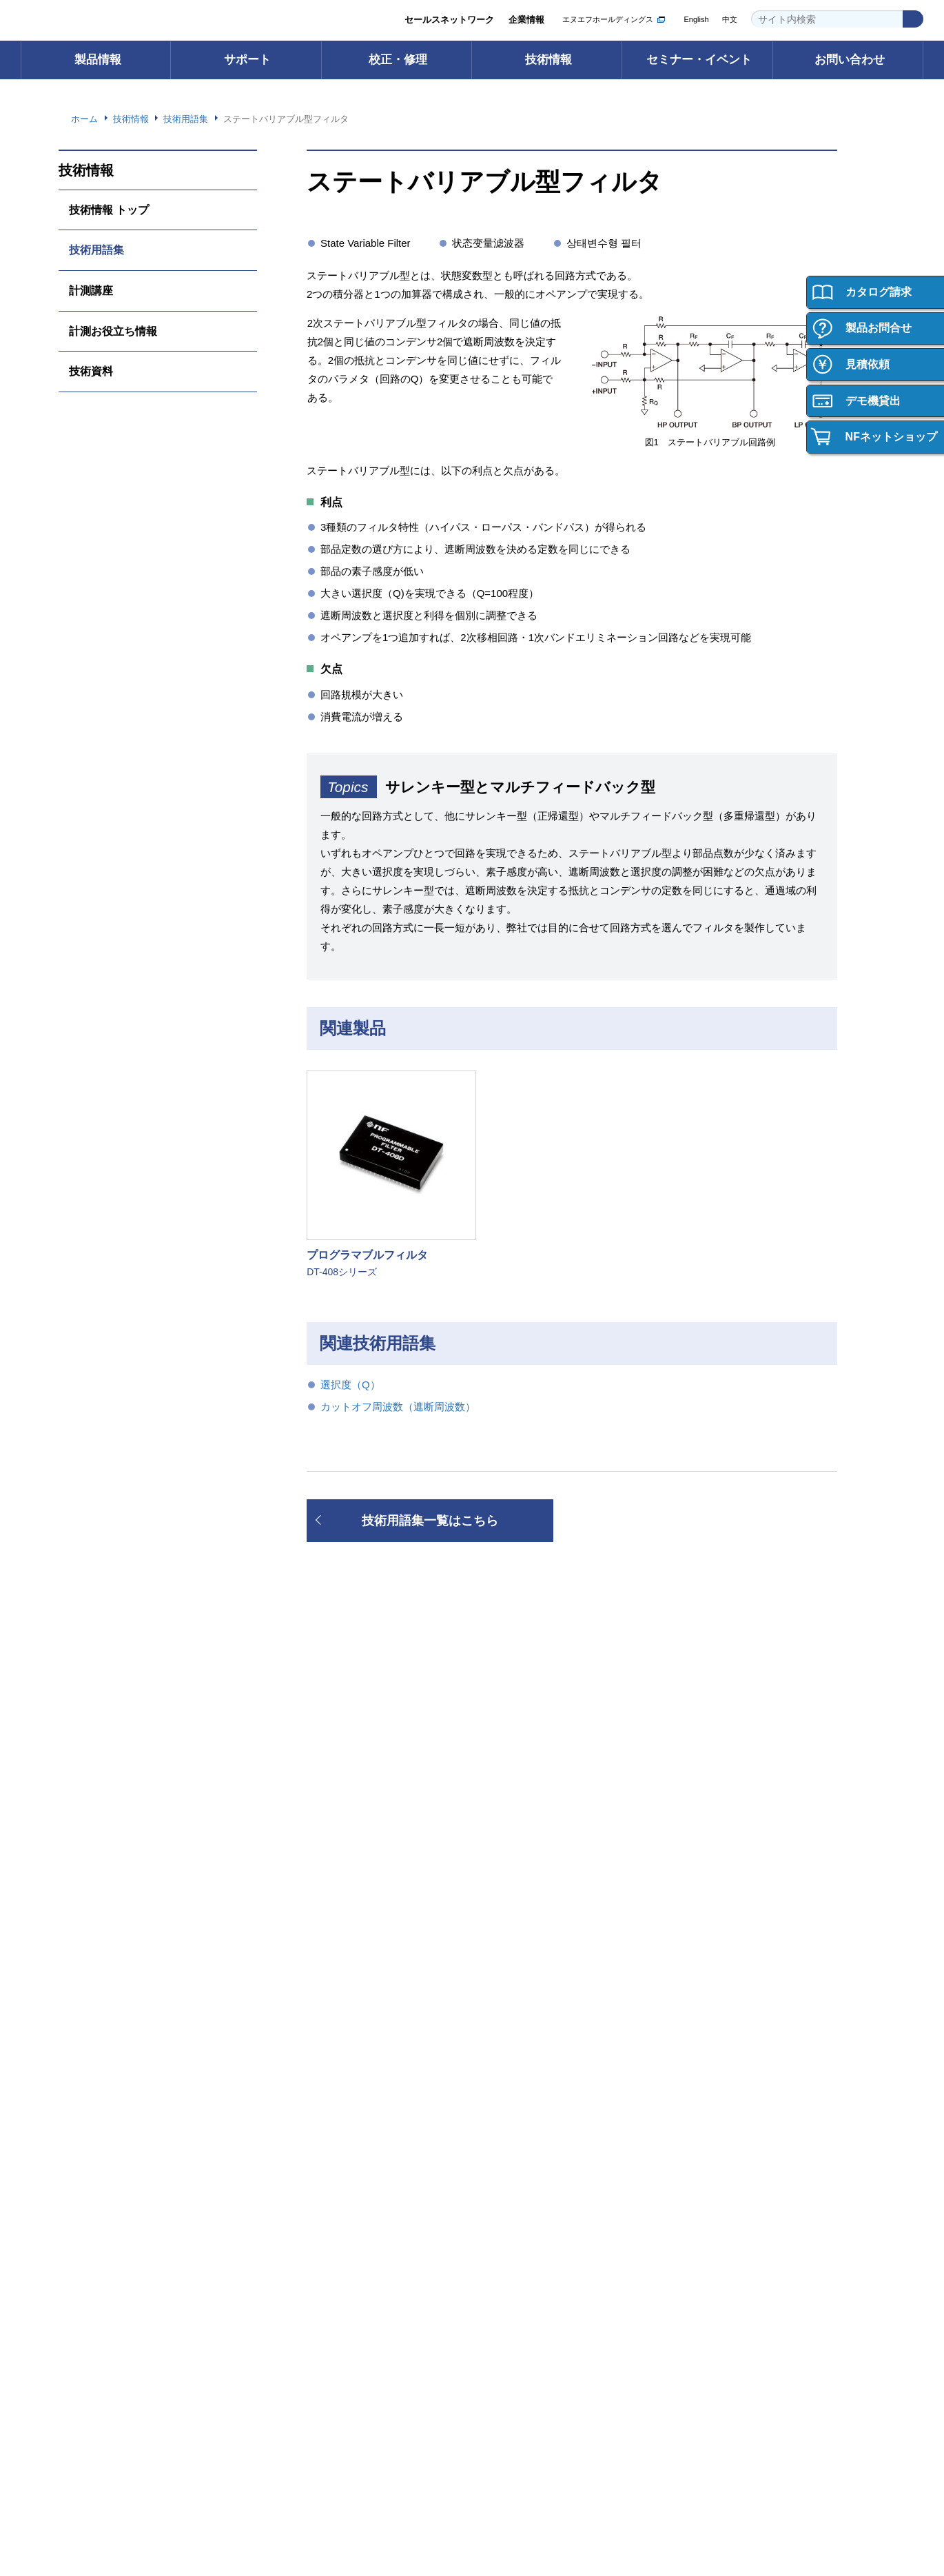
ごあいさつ (304, 2131)
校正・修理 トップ (531, 1805)
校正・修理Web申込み (541, 1867)
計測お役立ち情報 (113, 330)
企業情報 (526, 20)
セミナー (512, 2131)
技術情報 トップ (109, 209)
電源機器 (87, 1826)
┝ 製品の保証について (115, 1948)
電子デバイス (96, 1887)
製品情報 (97, 59)
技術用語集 (96, 249)
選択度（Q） (351, 1385)
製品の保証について (109, 2171)
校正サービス (521, 1826)
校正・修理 (398, 59)
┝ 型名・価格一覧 (106, 1927)
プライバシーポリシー (666, 2483)
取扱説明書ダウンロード (331, 1846)
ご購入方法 (91, 2110)
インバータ (91, 1846)
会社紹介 (725, 2131)
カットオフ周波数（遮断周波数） (397, 1407)
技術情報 (548, 59)
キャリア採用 (734, 2191)
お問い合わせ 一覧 (106, 2401)
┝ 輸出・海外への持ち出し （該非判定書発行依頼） (124, 1996)
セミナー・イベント (699, 59)
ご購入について (102, 2077)
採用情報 (722, 2077)
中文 (729, 19)
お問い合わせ (849, 59)
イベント (512, 2151)
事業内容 (300, 2191)
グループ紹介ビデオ (322, 2151)
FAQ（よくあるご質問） (332, 1867)
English (694, 19)
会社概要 (300, 2171)
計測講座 (91, 290)
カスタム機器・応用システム (127, 1907)
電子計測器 (91, 1805)
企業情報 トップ (314, 2110)
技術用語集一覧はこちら (430, 1521)
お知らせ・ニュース (322, 2293)
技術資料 (91, 370)
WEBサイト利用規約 (763, 2483)
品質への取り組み (317, 2253)
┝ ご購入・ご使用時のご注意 (128, 1968)
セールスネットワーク (448, 20)
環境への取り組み (317, 2232)
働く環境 (725, 2151)
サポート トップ (314, 1805)
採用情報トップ (738, 2110)
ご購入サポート (100, 2131)
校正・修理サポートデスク (548, 1887)
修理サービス (521, 1846)
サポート (247, 59)
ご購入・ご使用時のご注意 (122, 2151)
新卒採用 (725, 2171)
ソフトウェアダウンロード (335, 1826)
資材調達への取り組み (326, 2273)
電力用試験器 (96, 1867)
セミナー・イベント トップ (549, 2110)
